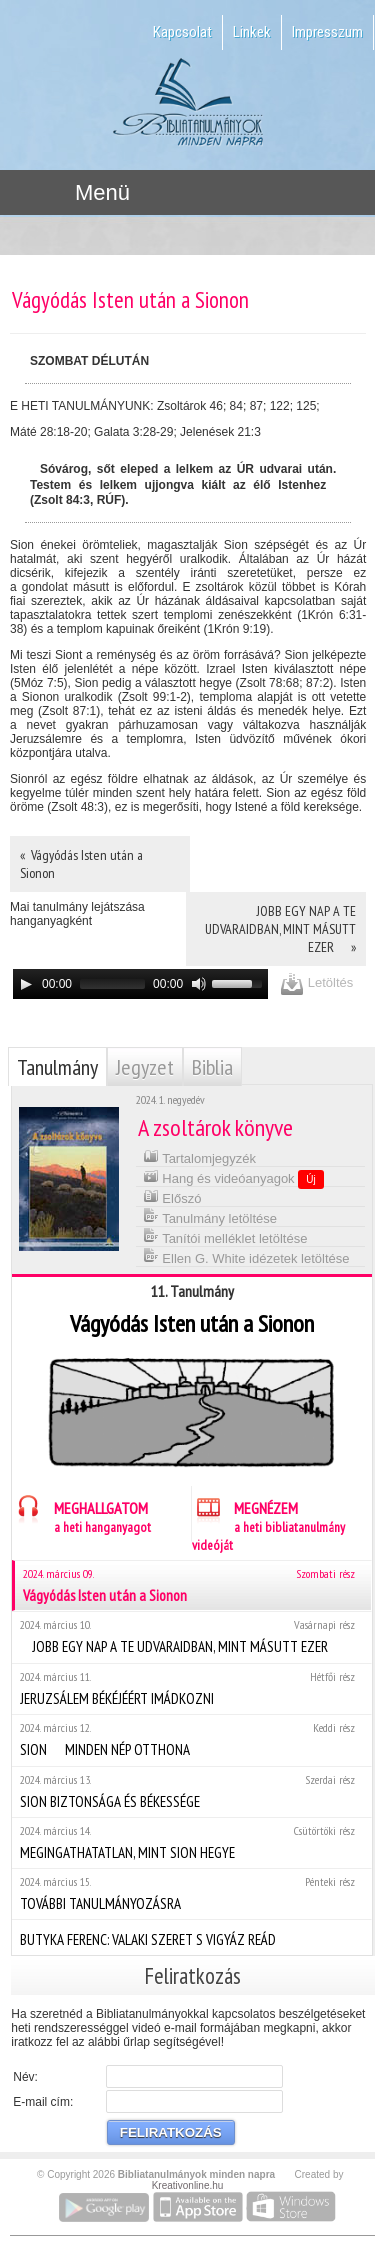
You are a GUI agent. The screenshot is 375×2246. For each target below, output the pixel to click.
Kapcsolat (182, 32)
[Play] (26, 984)
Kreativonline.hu (188, 2185)
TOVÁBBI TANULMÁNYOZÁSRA (191, 1893)
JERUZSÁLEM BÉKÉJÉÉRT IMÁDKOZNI (191, 1688)
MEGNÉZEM (268, 1523)
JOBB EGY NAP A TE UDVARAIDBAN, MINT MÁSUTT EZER (191, 1636)
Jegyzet (145, 1067)
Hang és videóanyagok (233, 1178)
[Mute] (199, 984)
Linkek (252, 32)
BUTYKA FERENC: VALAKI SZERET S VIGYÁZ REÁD (191, 1937)
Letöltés (316, 983)
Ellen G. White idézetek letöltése (246, 1256)
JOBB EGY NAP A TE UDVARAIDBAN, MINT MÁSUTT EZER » (280, 929)
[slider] (112, 984)
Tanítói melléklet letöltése (225, 1236)
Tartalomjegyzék (199, 1156)
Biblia (212, 1067)
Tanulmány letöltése (210, 1216)
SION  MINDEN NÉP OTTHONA (191, 1739)
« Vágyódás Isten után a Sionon (81, 864)
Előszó (172, 1196)
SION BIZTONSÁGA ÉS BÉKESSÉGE (191, 1791)
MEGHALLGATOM (81, 1514)
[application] (140, 984)
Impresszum (327, 32)
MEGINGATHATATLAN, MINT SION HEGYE (191, 1842)
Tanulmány (57, 1067)
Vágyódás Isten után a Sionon (193, 1585)
